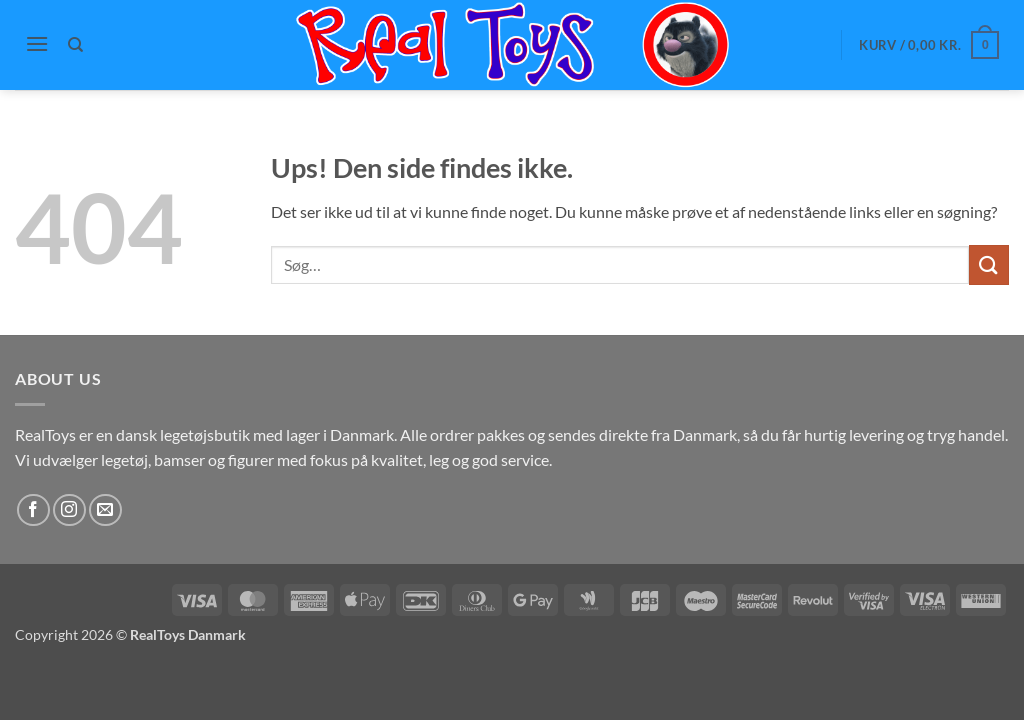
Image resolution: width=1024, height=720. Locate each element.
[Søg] (76, 45)
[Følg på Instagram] (69, 510)
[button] (37, 43)
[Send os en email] (105, 510)
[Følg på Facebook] (33, 510)
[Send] (989, 264)
